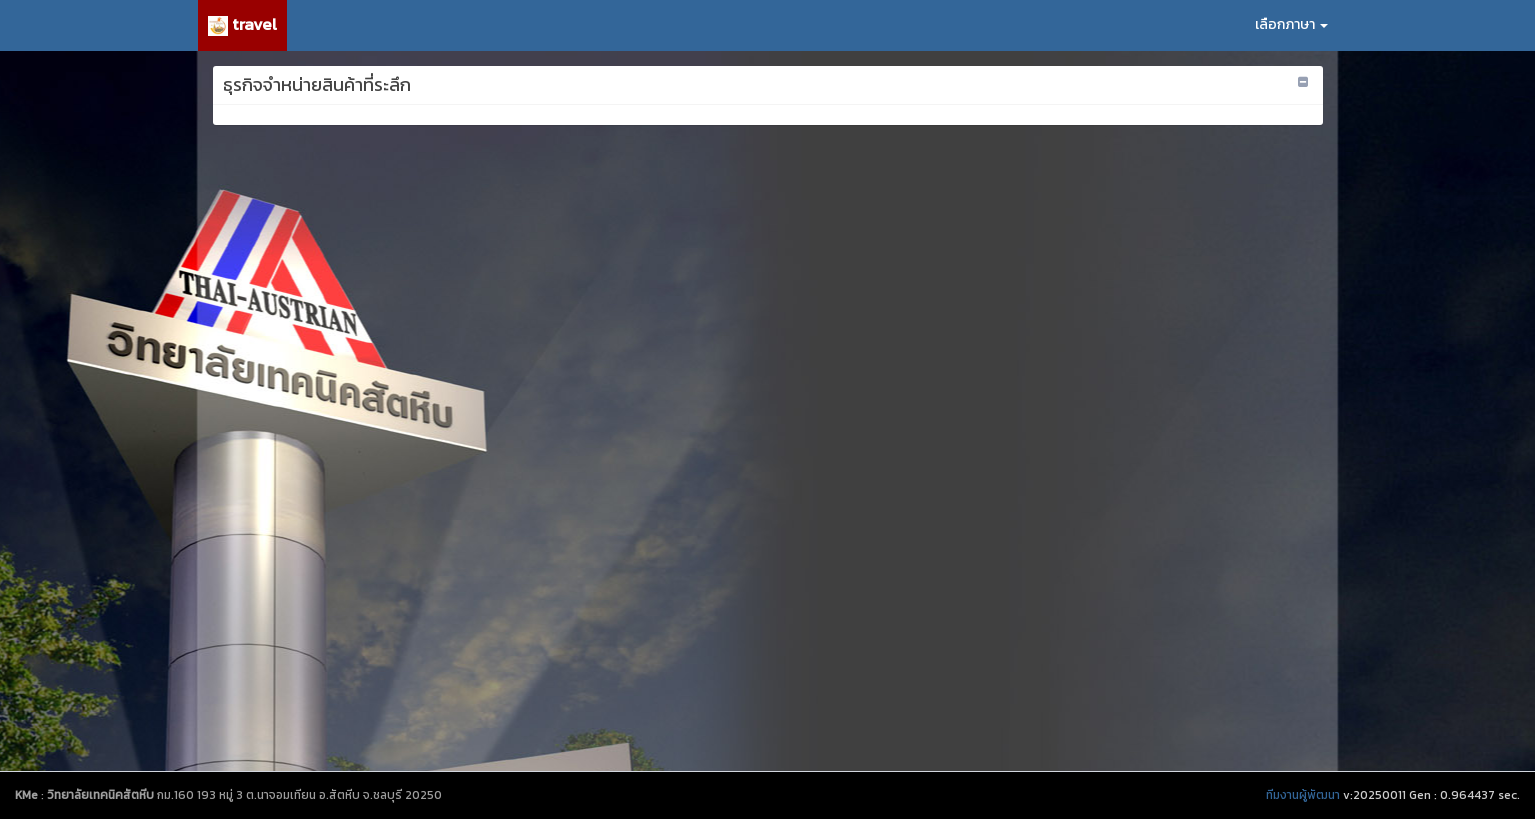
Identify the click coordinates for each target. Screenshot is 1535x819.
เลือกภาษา (1291, 24)
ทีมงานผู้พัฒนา (1303, 795)
